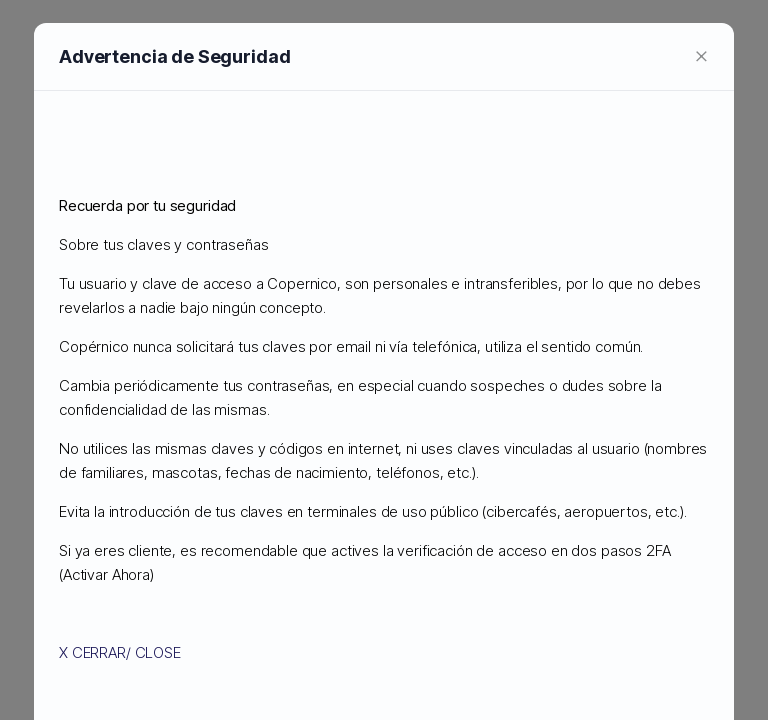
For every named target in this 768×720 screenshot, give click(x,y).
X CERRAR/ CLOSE (120, 657)
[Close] (701, 60)
